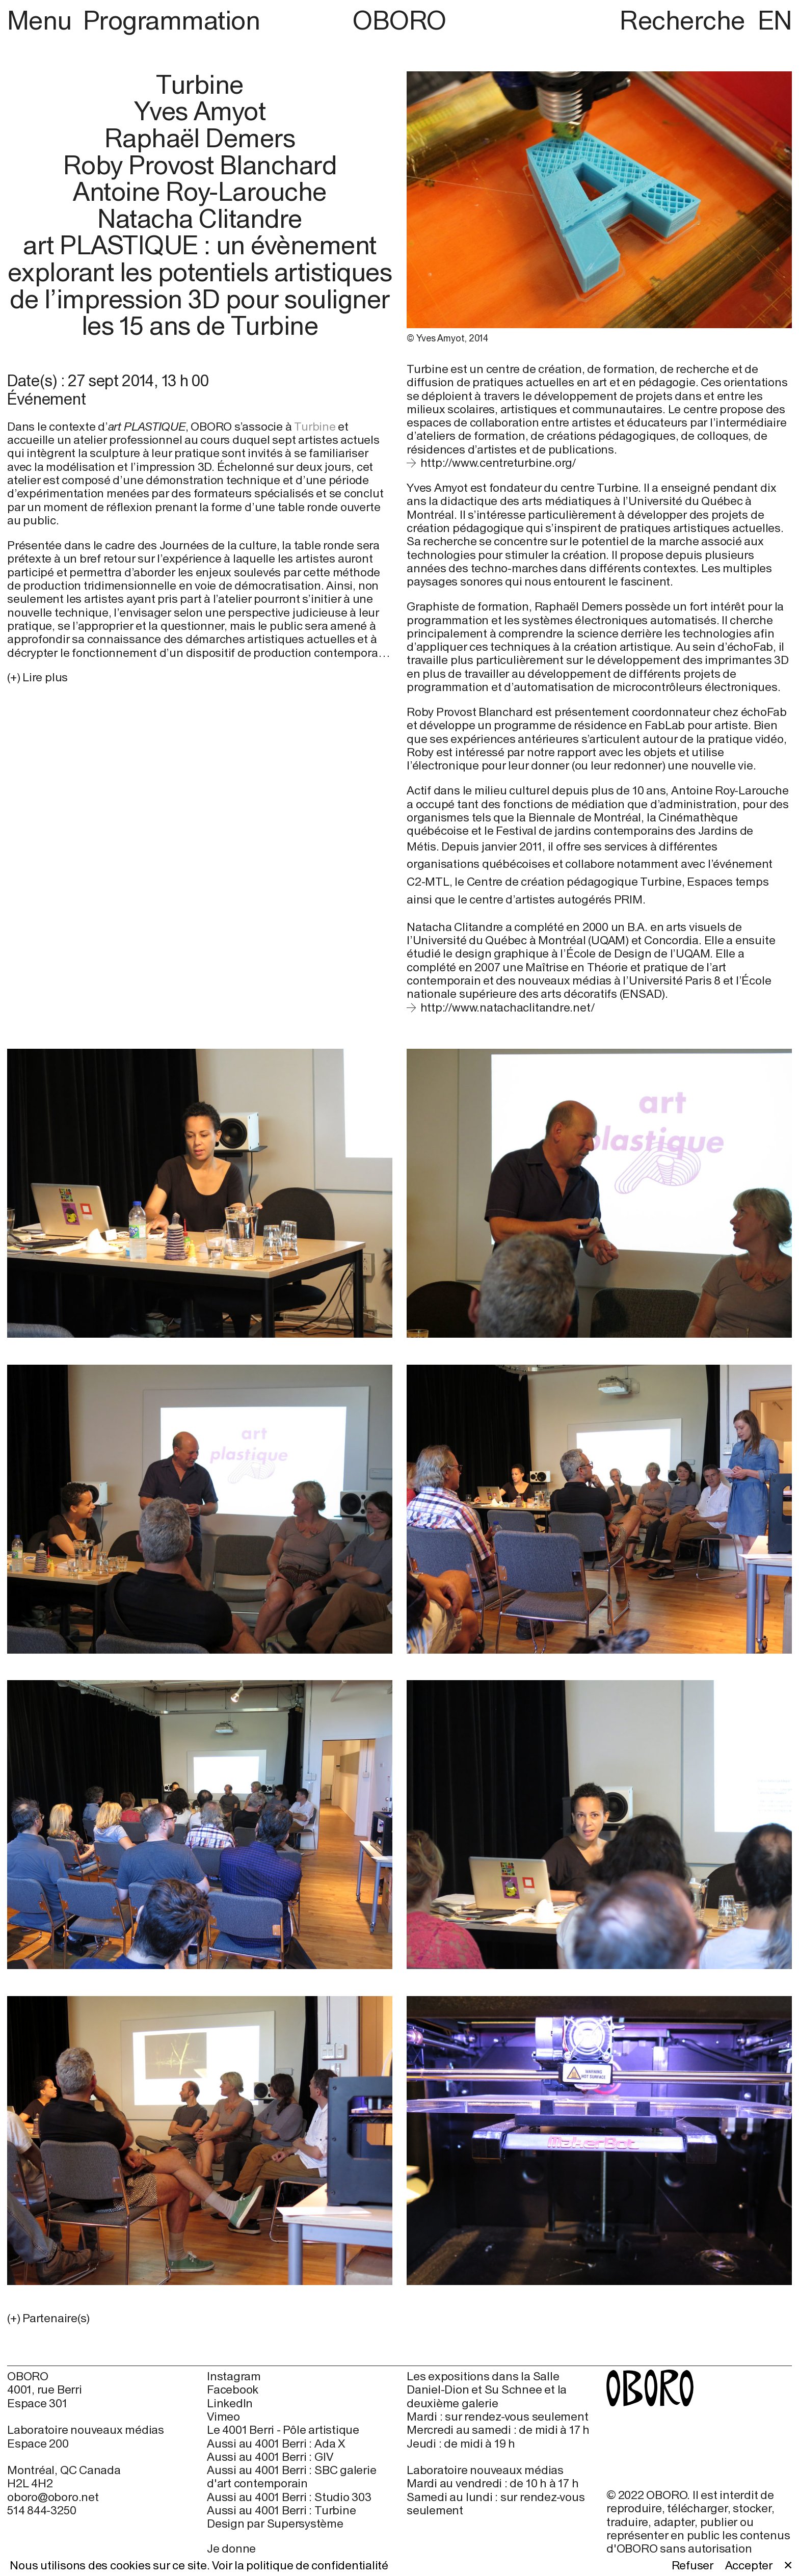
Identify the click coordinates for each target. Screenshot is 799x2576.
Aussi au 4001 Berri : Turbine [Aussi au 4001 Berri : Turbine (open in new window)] (281, 2510)
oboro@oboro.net (53, 2497)
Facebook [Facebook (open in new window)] (232, 2389)
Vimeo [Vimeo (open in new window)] (223, 2416)
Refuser (692, 2565)
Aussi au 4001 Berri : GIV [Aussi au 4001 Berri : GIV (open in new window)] (270, 2456)
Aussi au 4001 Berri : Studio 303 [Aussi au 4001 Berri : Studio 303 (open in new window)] (289, 2497)
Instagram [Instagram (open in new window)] (234, 2376)
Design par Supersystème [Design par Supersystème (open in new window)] (275, 2523)
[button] (199, 2318)
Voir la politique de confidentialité (300, 2565)
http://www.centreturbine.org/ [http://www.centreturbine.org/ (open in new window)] (498, 462)
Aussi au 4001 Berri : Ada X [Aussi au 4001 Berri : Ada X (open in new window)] (276, 2443)
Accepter (749, 2565)
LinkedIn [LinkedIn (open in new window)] (230, 2403)
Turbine (314, 426)
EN (775, 20)
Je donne (231, 2548)
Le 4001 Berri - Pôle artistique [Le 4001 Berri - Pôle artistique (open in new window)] (283, 2429)
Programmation (171, 20)
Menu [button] (42, 20)
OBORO (399, 20)
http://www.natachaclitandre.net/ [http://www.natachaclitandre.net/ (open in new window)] (507, 1007)
